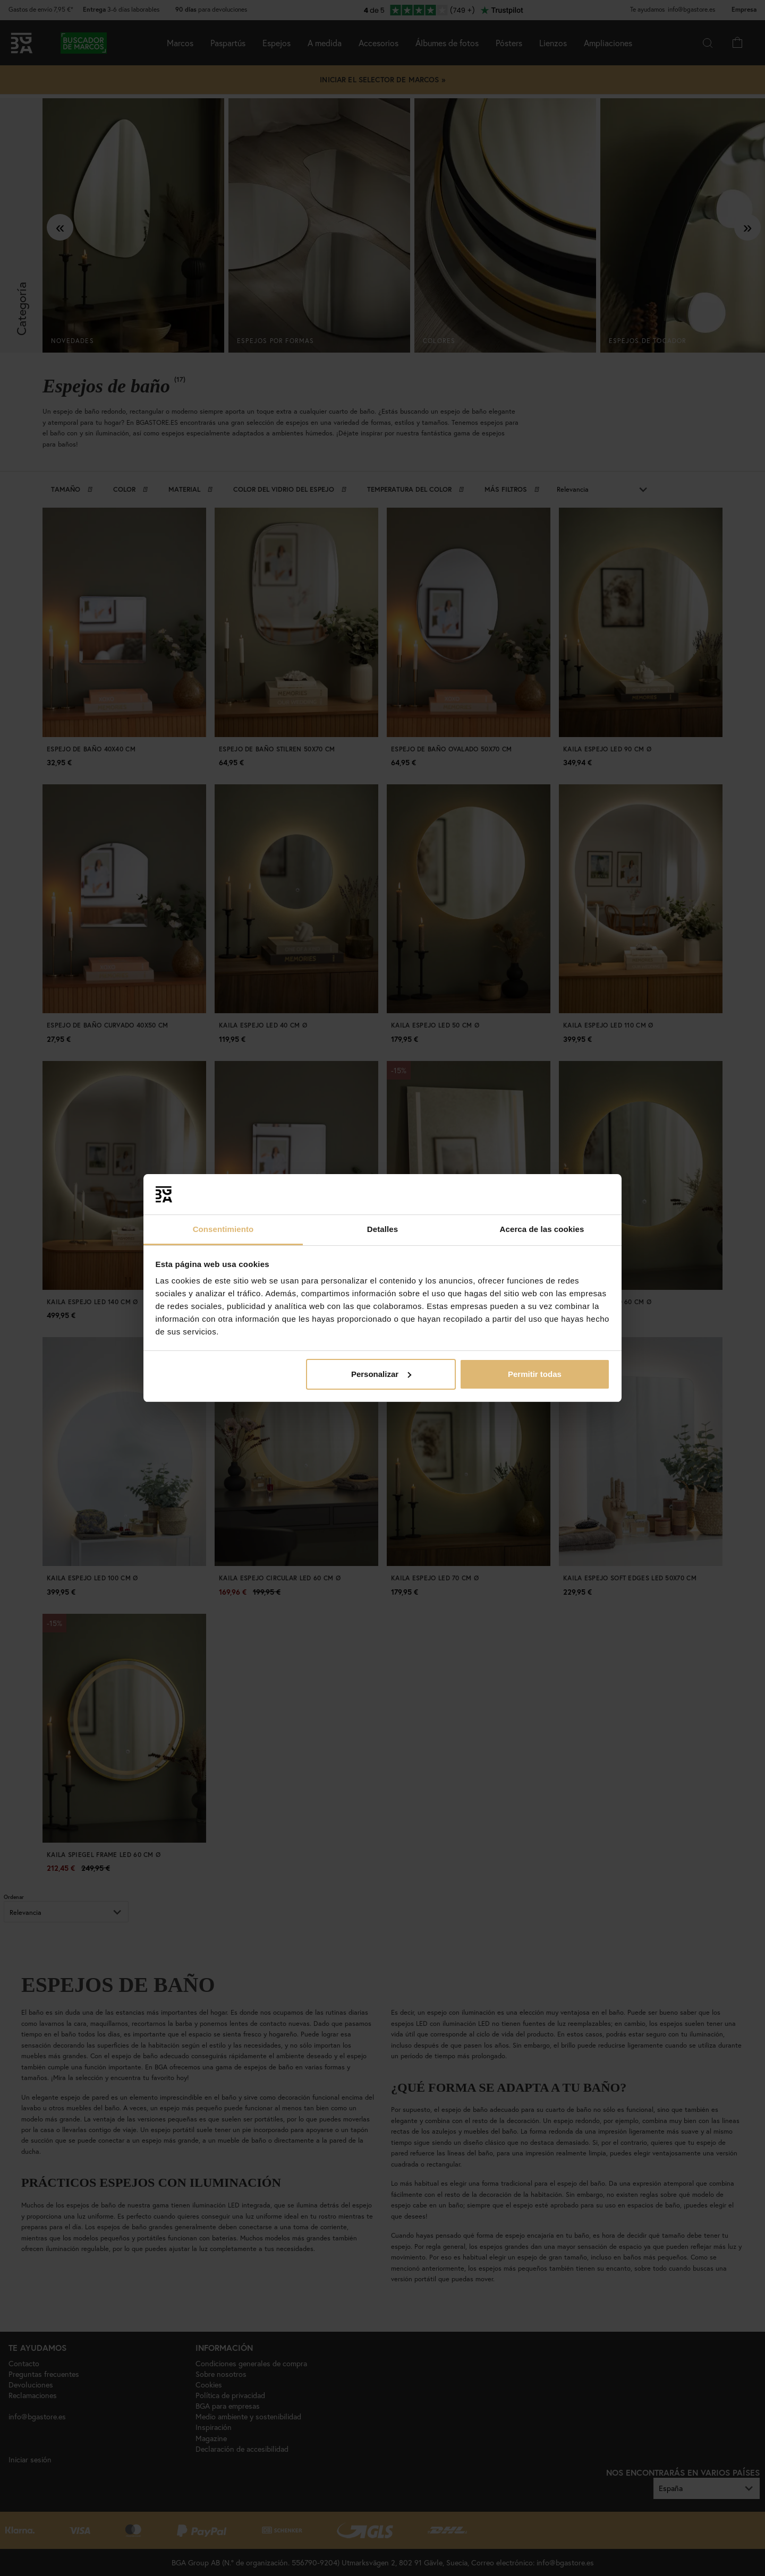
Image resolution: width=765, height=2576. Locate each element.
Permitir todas (535, 1374)
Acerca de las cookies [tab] (542, 1229)
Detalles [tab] (382, 1229)
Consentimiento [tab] (223, 1229)
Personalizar (381, 1374)
